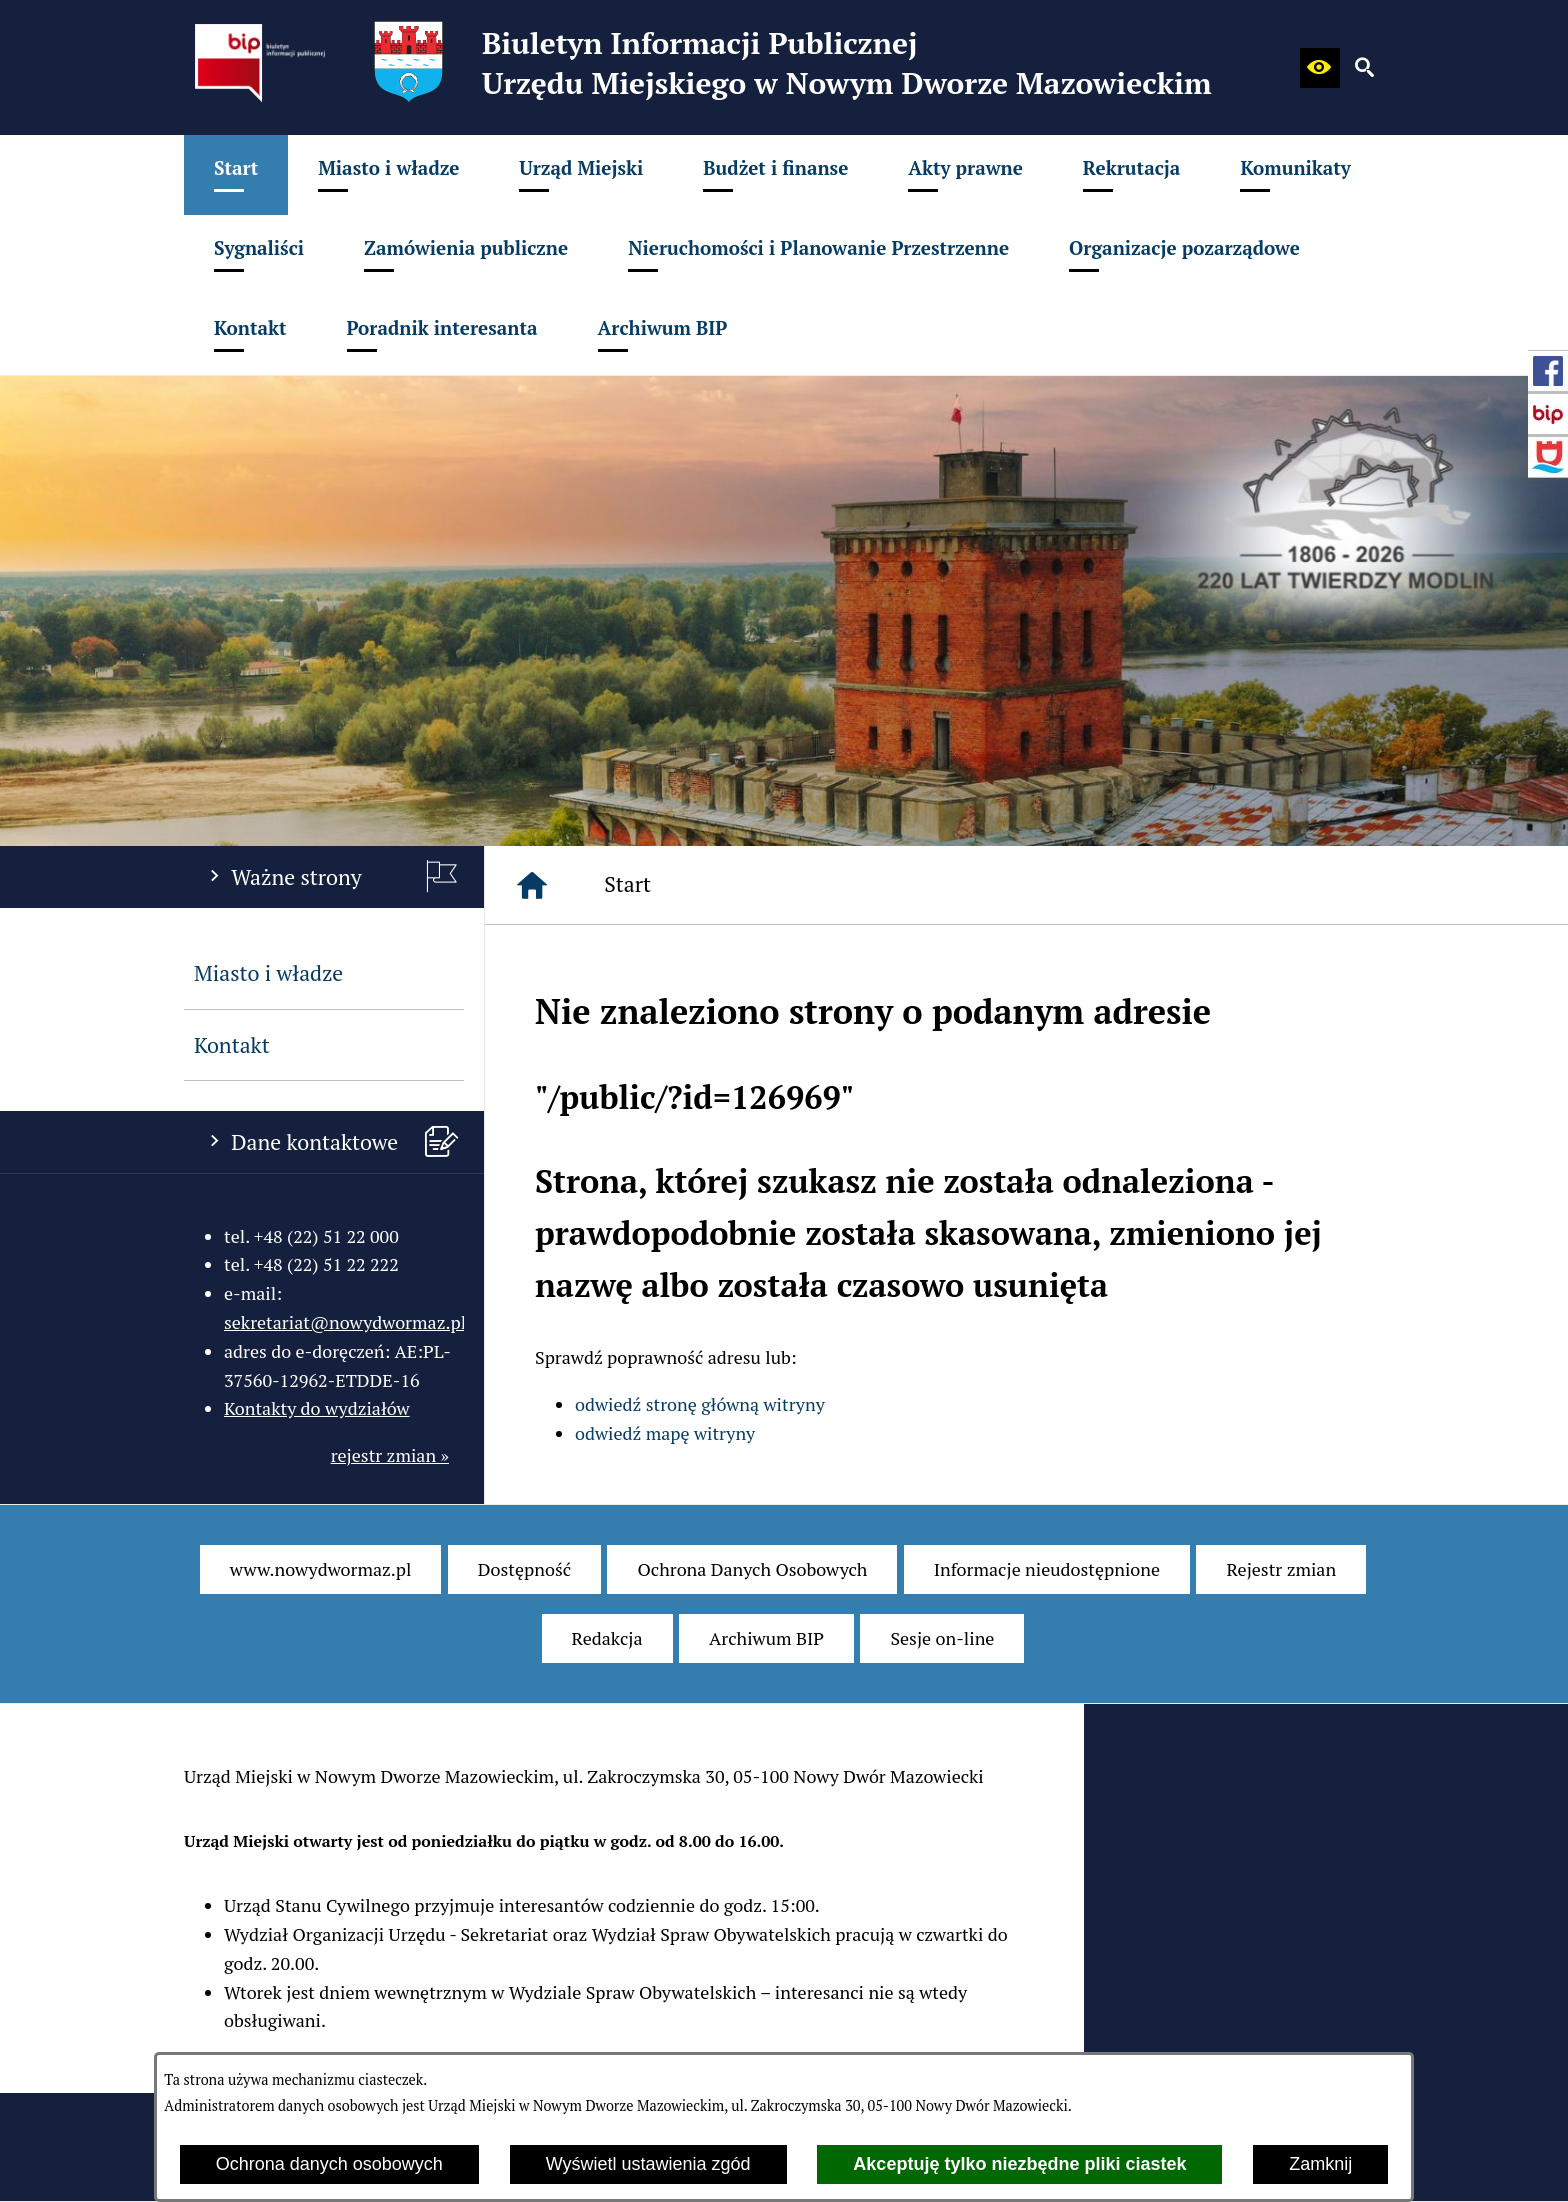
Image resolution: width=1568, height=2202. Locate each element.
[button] (1320, 68)
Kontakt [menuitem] (232, 1045)
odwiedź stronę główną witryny (700, 1404)
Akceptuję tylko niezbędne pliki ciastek (1019, 2164)
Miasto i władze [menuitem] (268, 973)
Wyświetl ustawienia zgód (648, 2164)
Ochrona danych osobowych (329, 2164)
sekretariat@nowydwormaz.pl (345, 1322)
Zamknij (1320, 2164)
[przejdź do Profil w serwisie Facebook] (1548, 371)
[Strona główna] (532, 885)
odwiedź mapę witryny (665, 1433)
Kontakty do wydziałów (317, 1408)
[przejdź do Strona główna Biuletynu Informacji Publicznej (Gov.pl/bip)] (1548, 414)
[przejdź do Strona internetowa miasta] (1548, 457)
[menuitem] (236, 175)
